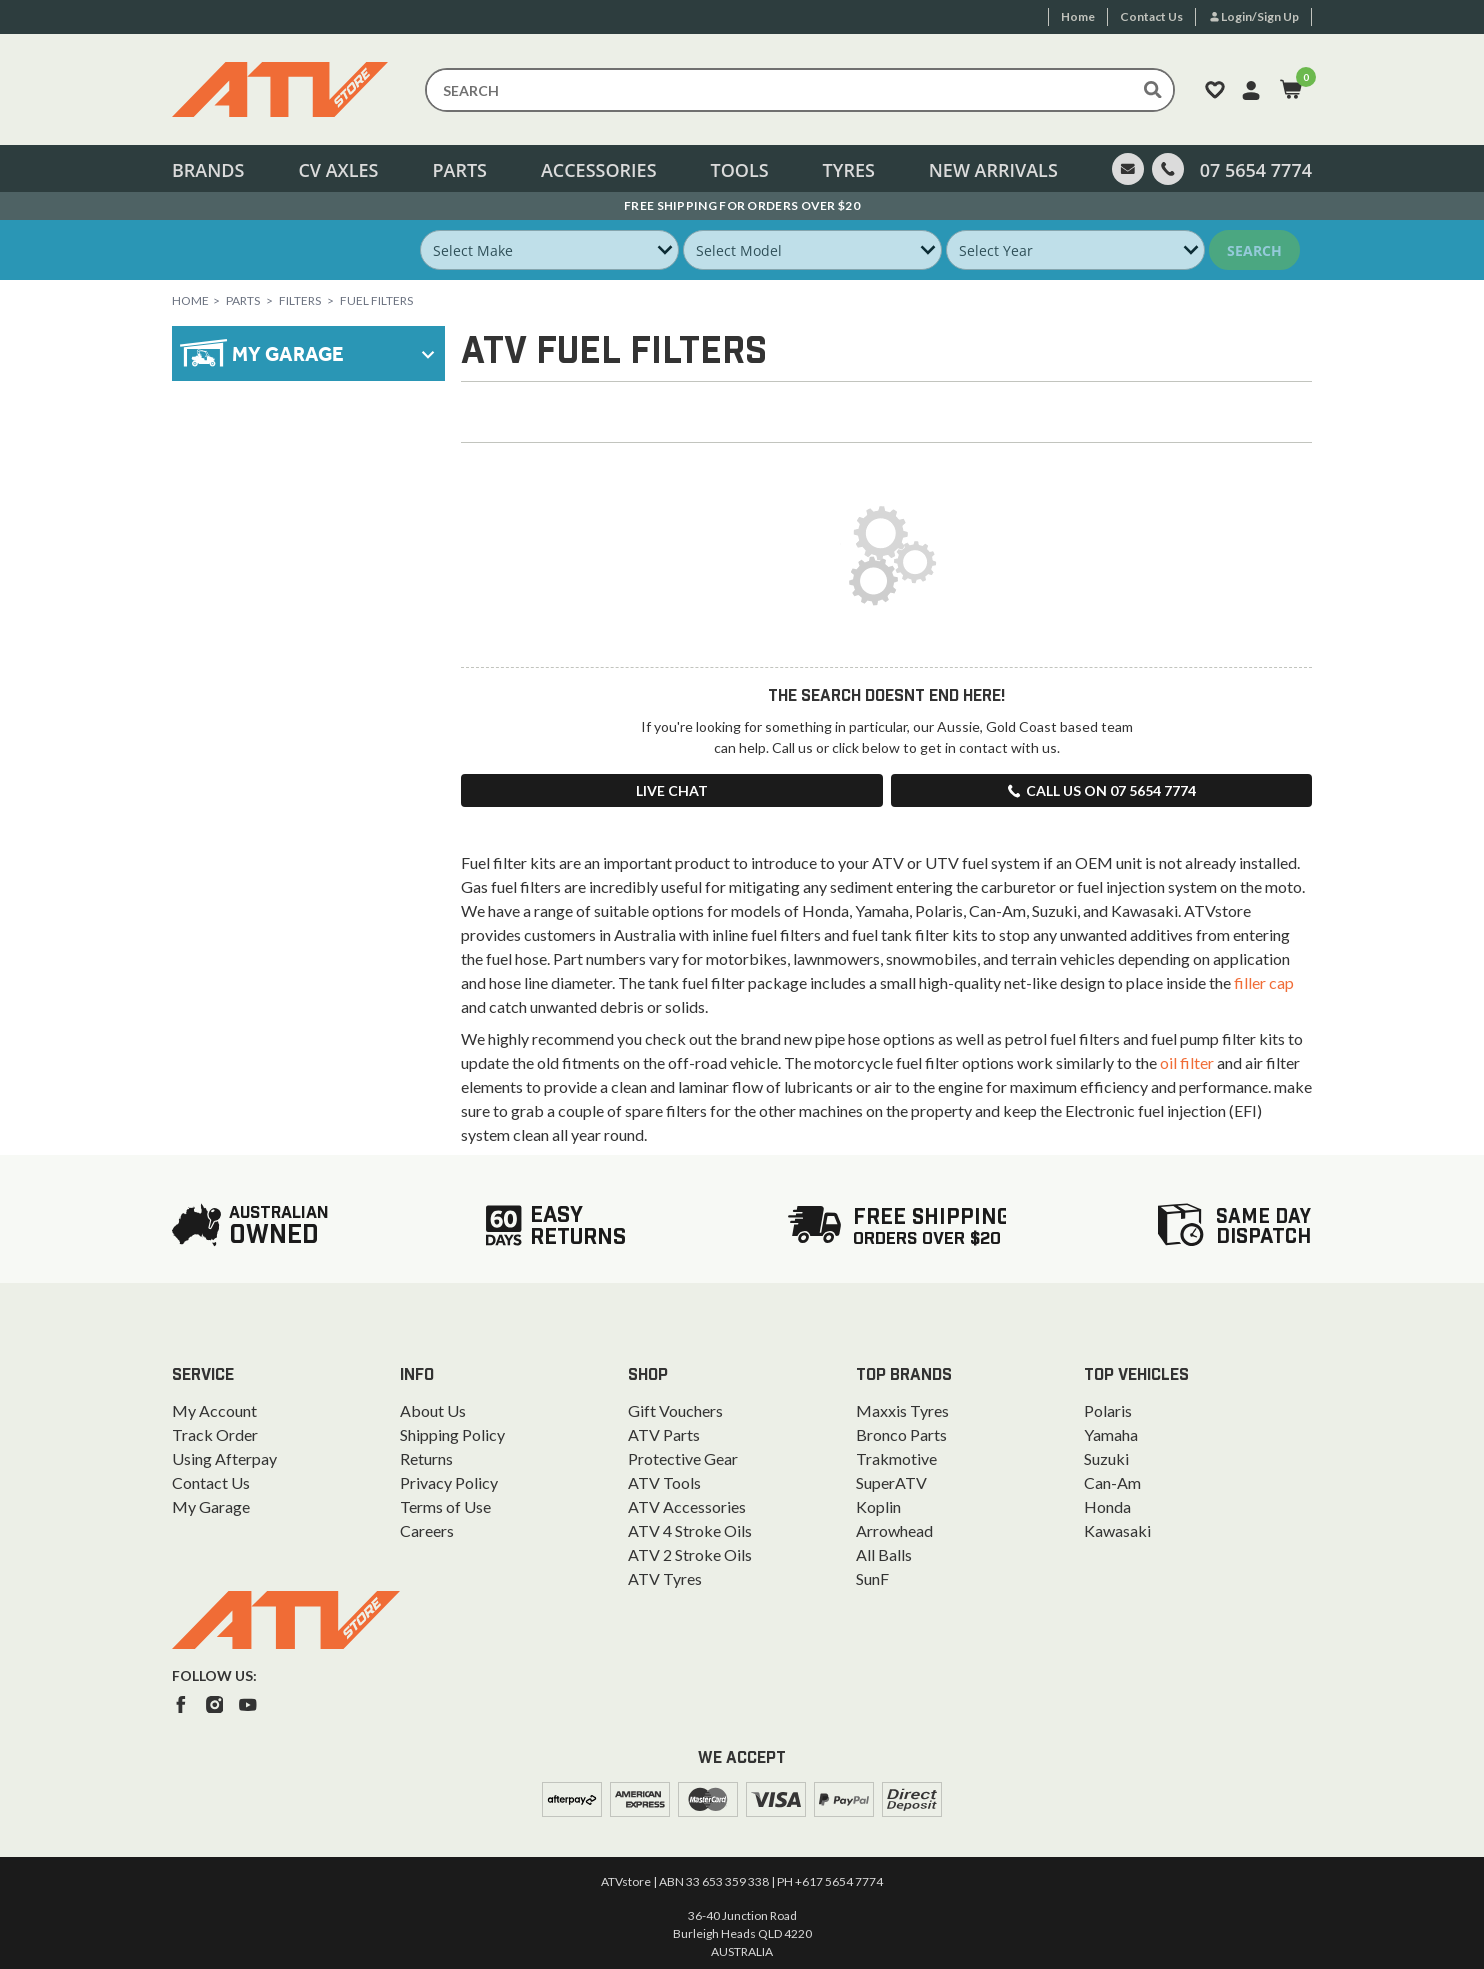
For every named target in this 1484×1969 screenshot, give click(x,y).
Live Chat (672, 790)
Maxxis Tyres (902, 1410)
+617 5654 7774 (839, 1881)
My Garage (211, 1506)
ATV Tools (664, 1482)
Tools (739, 170)
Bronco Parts (901, 1434)
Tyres (849, 170)
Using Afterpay (224, 1458)
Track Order (215, 1434)
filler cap (1264, 982)
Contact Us (211, 1482)
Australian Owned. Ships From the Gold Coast (742, 205)
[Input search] (800, 90)
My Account (214, 1410)
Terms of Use (445, 1506)
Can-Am (1112, 1482)
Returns (426, 1458)
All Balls (884, 1554)
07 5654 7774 (1256, 170)
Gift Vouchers (675, 1410)
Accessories (599, 170)
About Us (433, 1410)
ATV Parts (664, 1434)
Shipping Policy (452, 1434)
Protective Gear (683, 1458)
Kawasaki (1117, 1530)
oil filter (1187, 1062)
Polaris (1108, 1410)
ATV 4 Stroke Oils (690, 1530)
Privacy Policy (449, 1482)
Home (190, 300)
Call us (1101, 790)
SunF (872, 1578)
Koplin (878, 1506)
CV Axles (338, 170)
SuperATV (891, 1482)
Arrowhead (894, 1530)
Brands (208, 170)
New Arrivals (993, 170)
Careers (427, 1530)
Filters (300, 300)
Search (1254, 250)
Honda (1107, 1506)
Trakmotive (896, 1458)
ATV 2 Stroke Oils (690, 1554)
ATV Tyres (665, 1578)
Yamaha (1111, 1434)
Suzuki (1106, 1458)
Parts (459, 170)
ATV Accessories (687, 1506)
